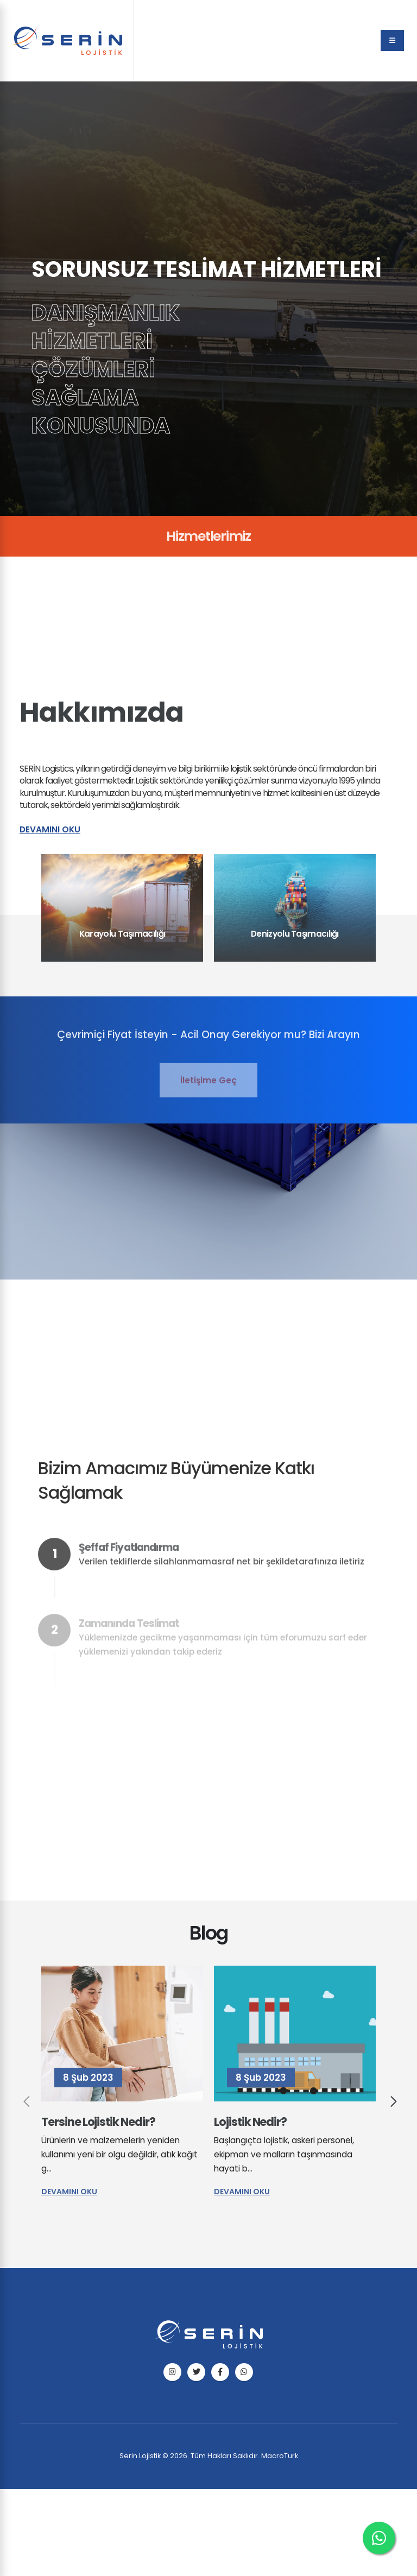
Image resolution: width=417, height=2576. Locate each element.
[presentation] (25, 2103)
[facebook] (220, 2372)
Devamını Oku (50, 829)
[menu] (392, 40)
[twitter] (196, 2372)
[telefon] (244, 2372)
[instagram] (172, 2372)
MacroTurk (279, 2455)
